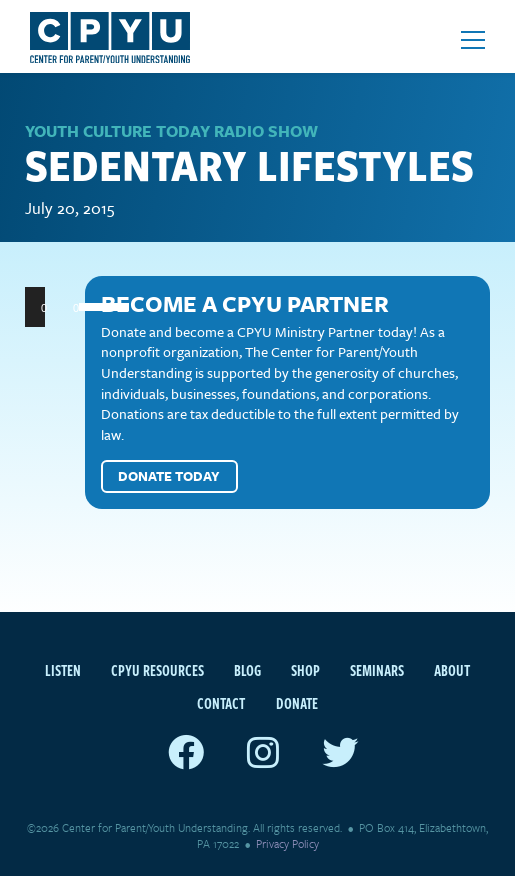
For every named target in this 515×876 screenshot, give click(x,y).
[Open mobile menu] (473, 40)
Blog (247, 670)
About (452, 670)
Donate (297, 703)
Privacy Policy (287, 843)
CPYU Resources (157, 670)
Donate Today (169, 476)
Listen (63, 670)
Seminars (377, 670)
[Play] (51, 307)
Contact (221, 703)
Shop (305, 670)
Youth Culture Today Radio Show (171, 131)
